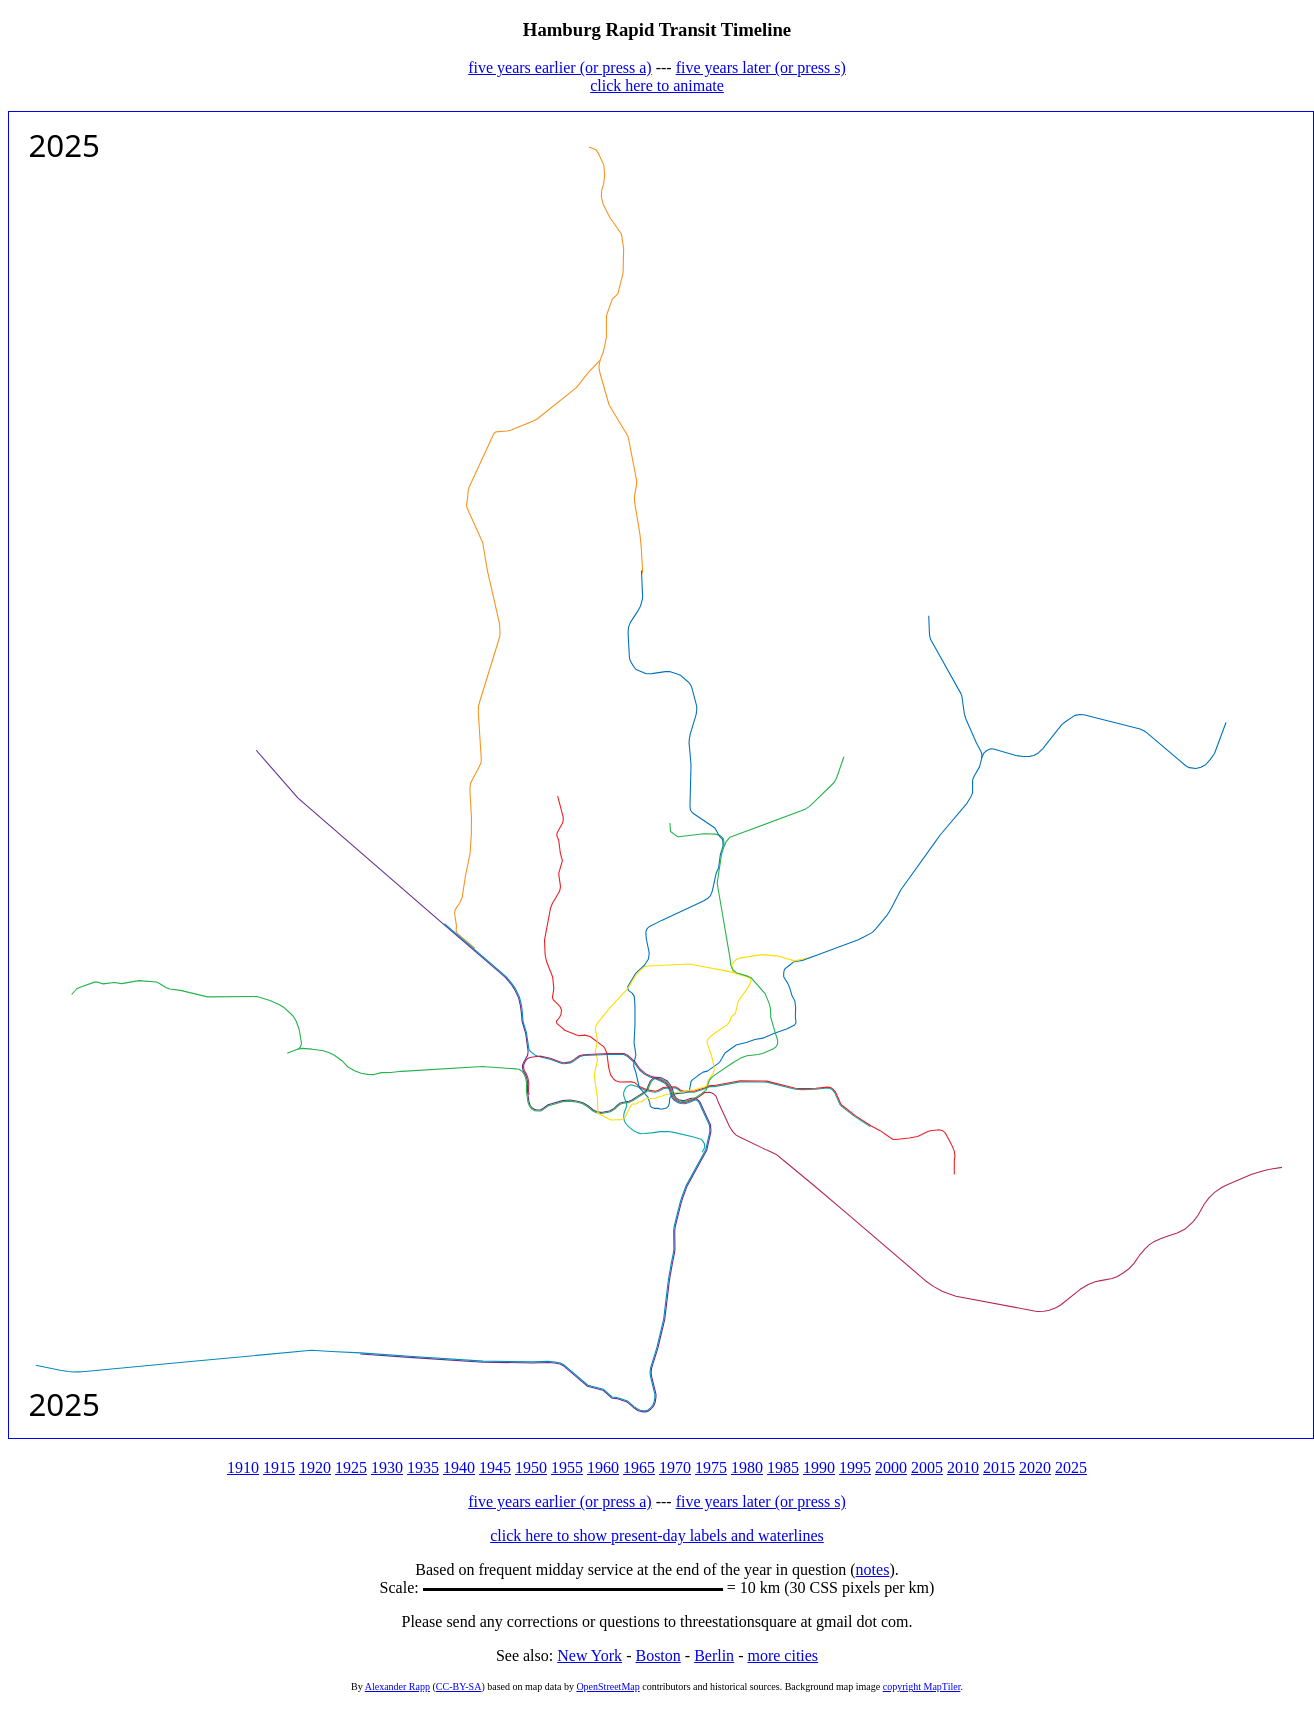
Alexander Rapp (397, 1686)
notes (873, 1569)
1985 (783, 1467)
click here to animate (657, 85)
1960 (603, 1467)
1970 (675, 1467)
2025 (1071, 1467)
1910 (243, 1467)
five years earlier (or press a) (559, 67)
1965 (639, 1467)
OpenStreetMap (607, 1686)
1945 (495, 1467)
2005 (927, 1467)
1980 (747, 1467)
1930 (387, 1467)
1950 (531, 1467)
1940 (459, 1467)
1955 (567, 1467)
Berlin (714, 1655)
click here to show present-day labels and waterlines (657, 1535)
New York (589, 1655)
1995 (855, 1467)
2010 (963, 1467)
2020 (1035, 1467)
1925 (351, 1467)
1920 (315, 1467)
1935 (423, 1467)
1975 (711, 1467)
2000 (891, 1467)
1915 (279, 1467)
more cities (782, 1655)
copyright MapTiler (922, 1686)
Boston (657, 1655)
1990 (819, 1467)
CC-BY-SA (459, 1686)
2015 (999, 1467)
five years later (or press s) (761, 67)
